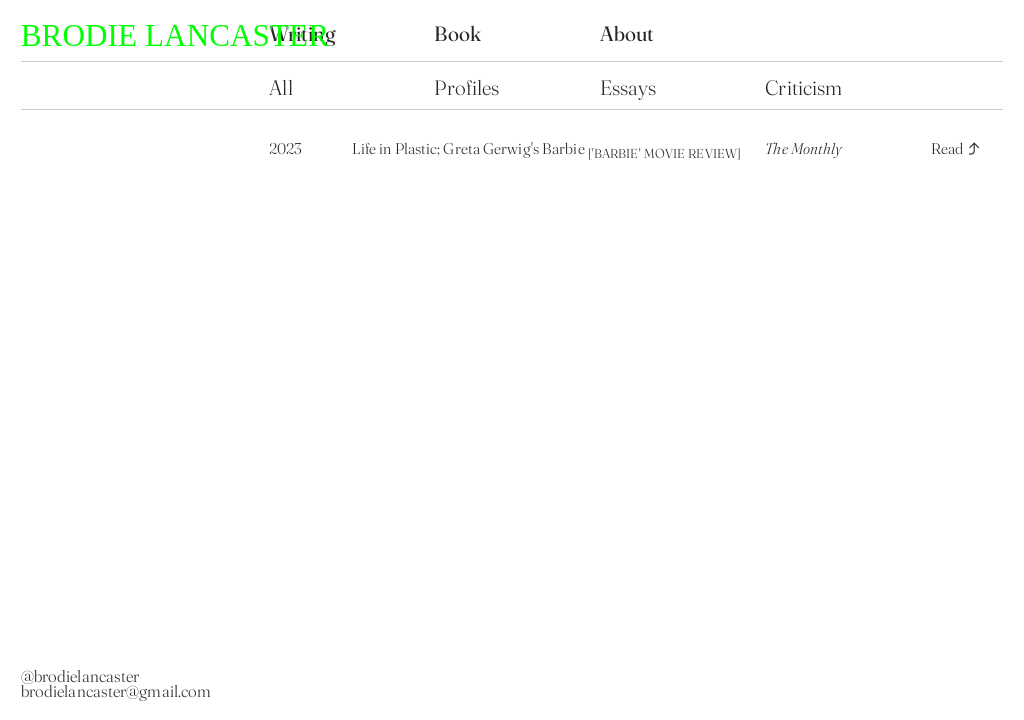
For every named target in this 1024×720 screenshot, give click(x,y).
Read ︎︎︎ (957, 148)
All (283, 87)
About (627, 33)
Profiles (466, 87)
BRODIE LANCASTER (175, 35)
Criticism (803, 87)
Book (459, 33)
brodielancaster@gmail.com (116, 691)
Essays (628, 87)
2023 (285, 148)
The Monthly (803, 148)
